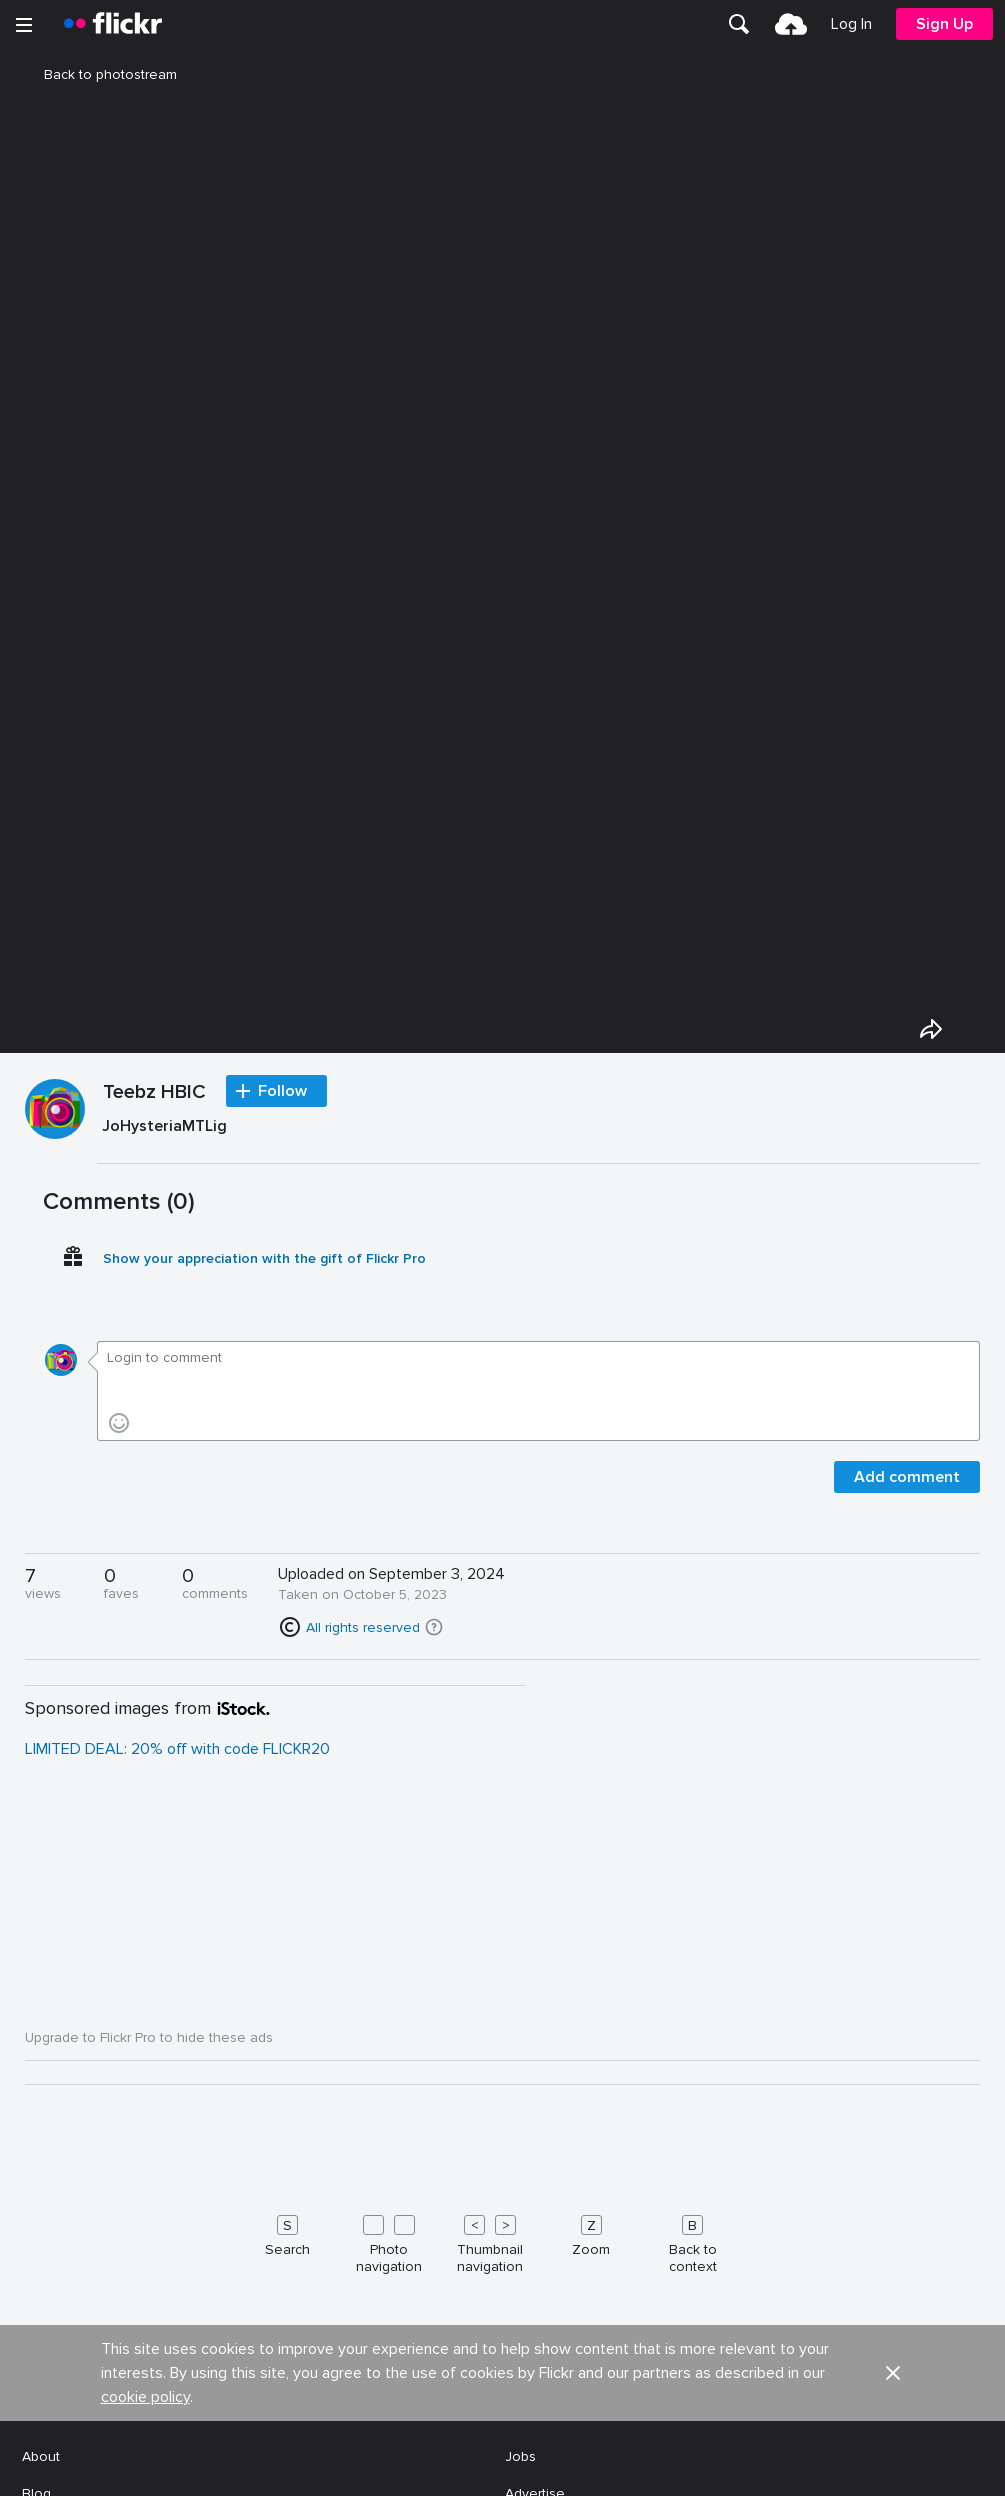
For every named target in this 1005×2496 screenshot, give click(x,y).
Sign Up (944, 24)
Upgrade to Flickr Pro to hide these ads (149, 2037)
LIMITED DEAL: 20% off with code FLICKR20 (177, 1749)
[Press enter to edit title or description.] (538, 1130)
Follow (282, 1091)
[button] (434, 1627)
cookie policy (145, 2397)
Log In (851, 24)
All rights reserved (363, 1627)
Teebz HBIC (154, 1093)
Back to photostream (98, 74)
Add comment (907, 1477)
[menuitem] (739, 24)
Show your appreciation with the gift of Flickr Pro (264, 1258)
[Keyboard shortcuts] (502, 2240)
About (41, 2456)
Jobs (520, 2456)
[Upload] (791, 24)
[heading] (113, 24)
